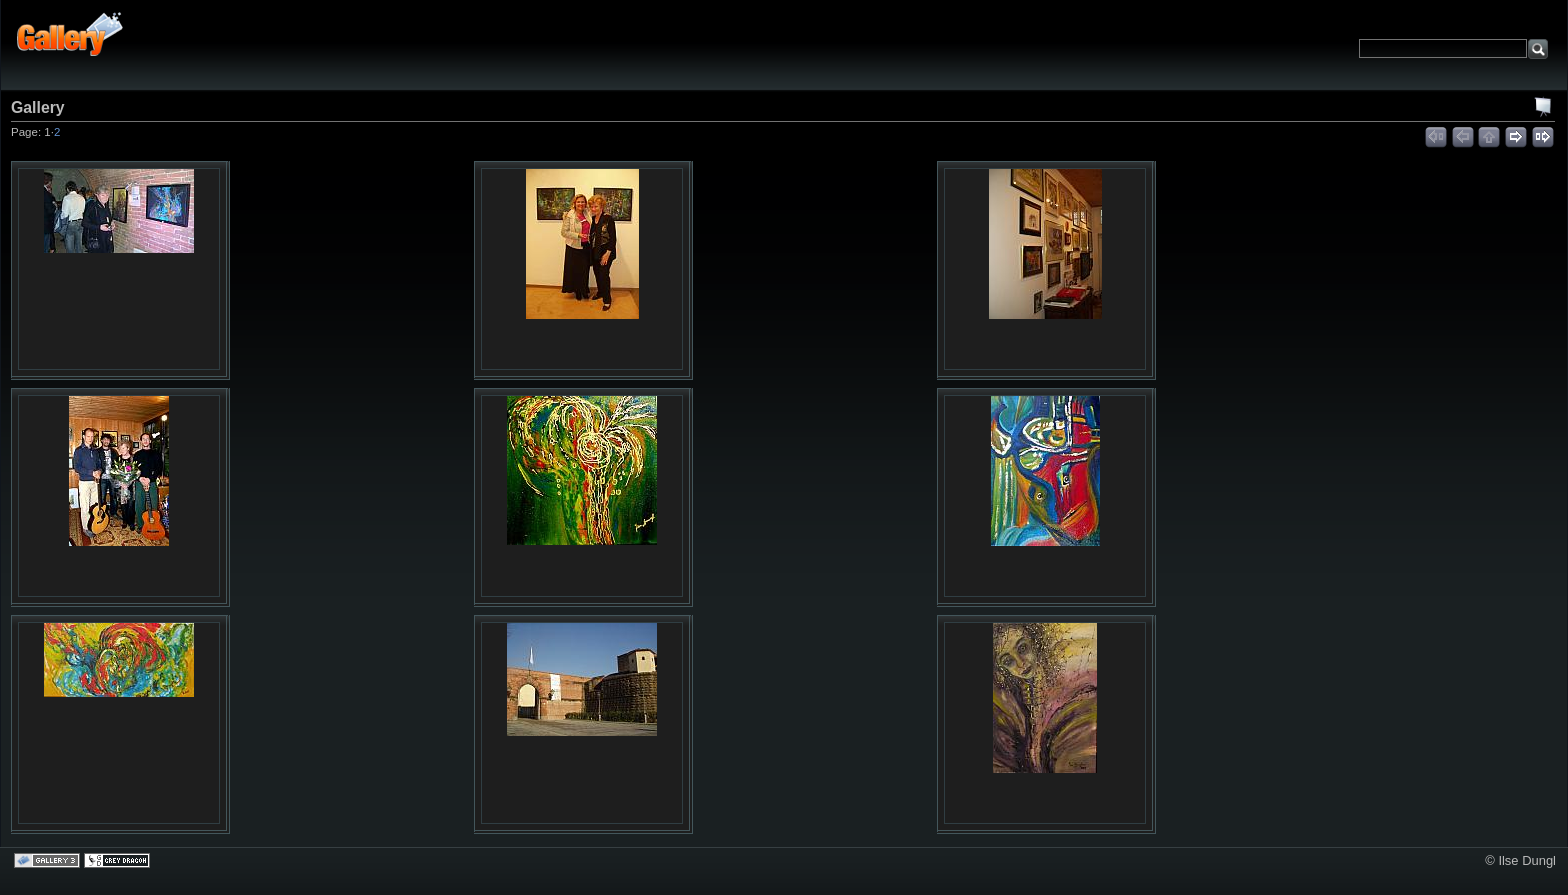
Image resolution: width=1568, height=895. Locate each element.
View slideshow (1544, 107)
